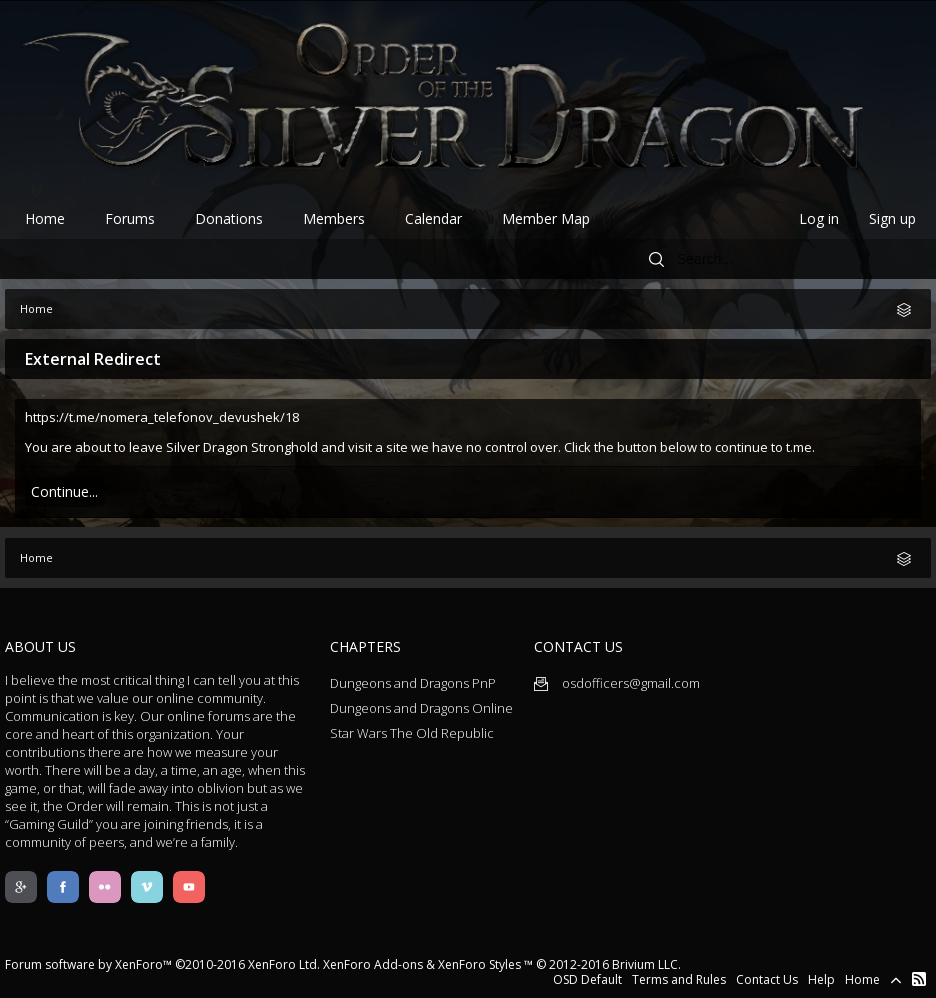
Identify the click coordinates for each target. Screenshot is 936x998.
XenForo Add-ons (373, 964)
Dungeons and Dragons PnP (413, 683)
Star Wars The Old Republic (412, 733)
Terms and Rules (679, 979)
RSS (919, 979)
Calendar (433, 218)
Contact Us (767, 979)
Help (821, 979)
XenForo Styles (479, 964)
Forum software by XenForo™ (162, 964)
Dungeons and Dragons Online (421, 708)
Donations (229, 218)
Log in (819, 218)
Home (45, 218)
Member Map (546, 218)
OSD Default (587, 979)
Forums (130, 218)
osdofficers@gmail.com (617, 683)
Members (334, 218)
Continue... (64, 491)
